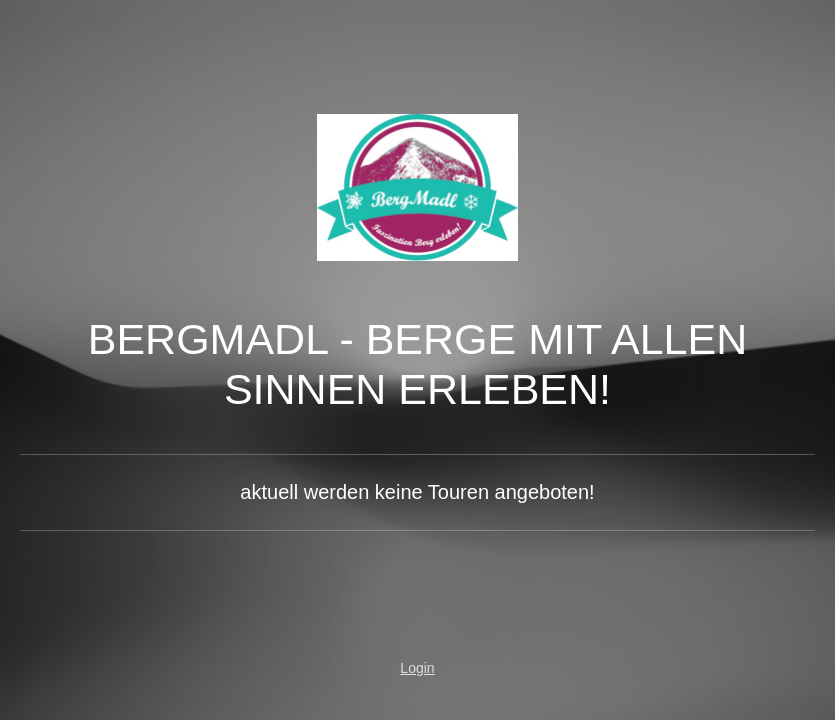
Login (417, 668)
